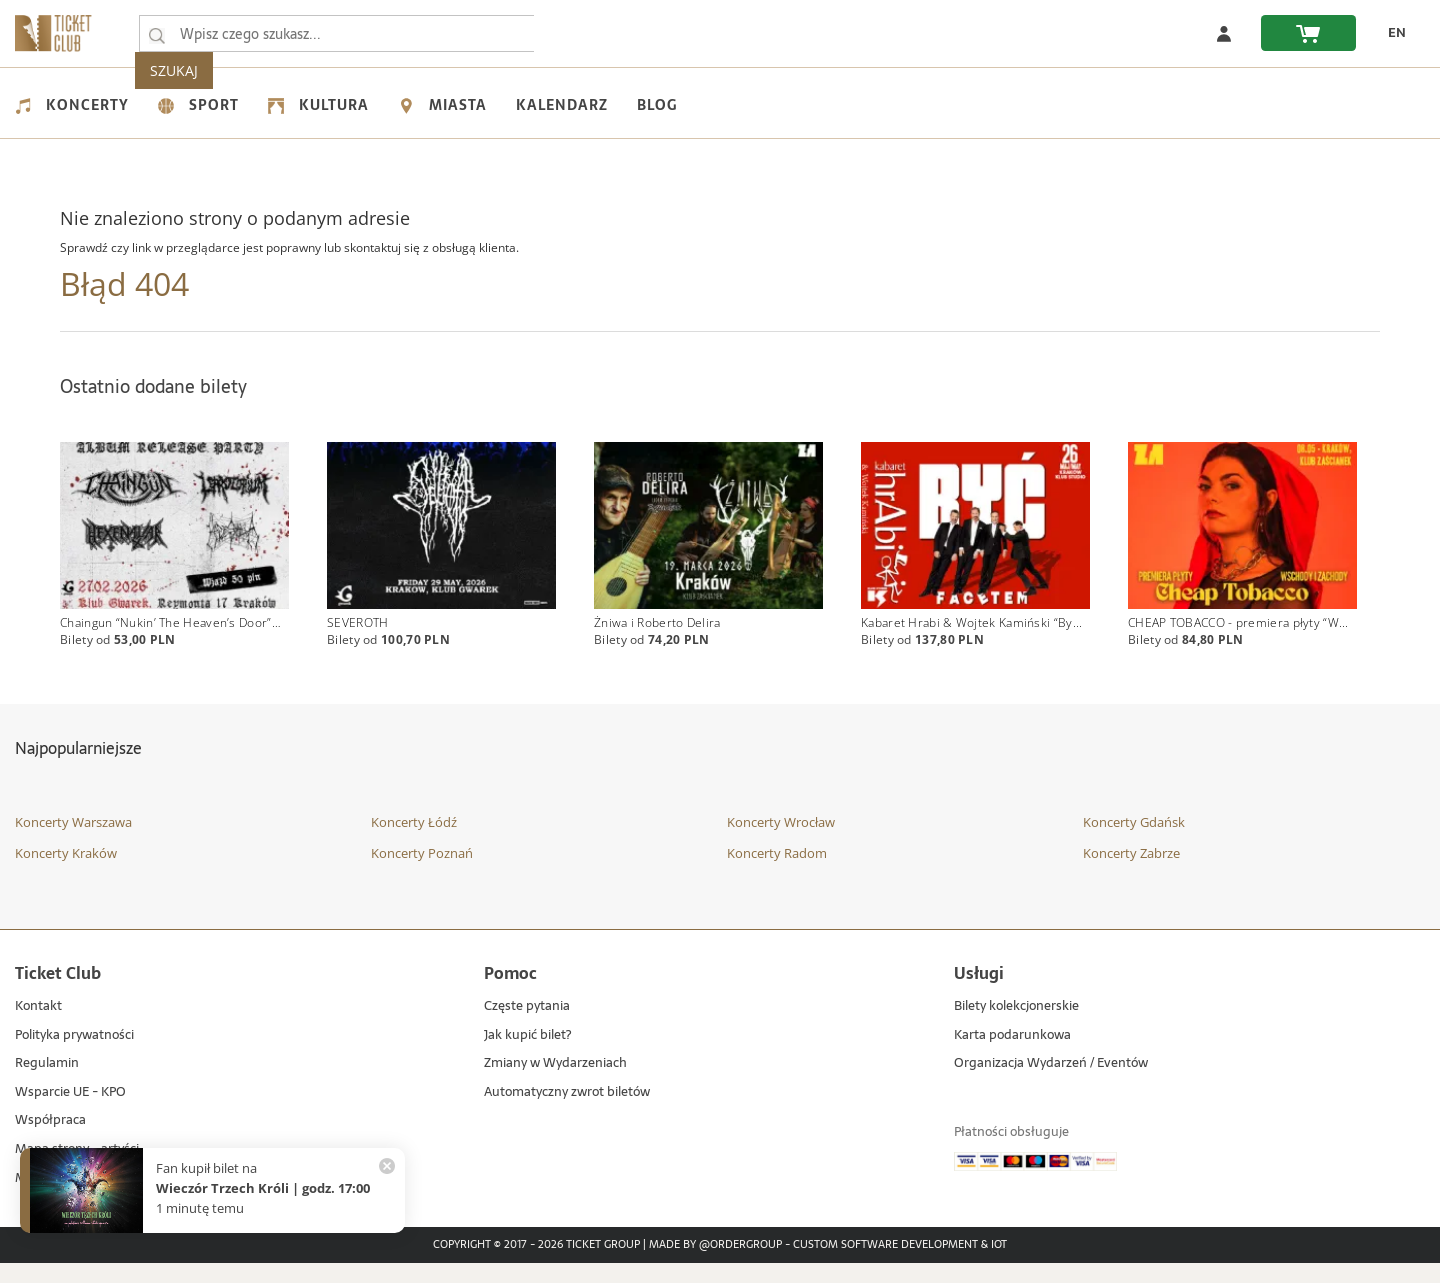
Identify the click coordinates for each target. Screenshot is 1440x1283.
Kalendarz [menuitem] (562, 105)
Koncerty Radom (777, 873)
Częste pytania (527, 1027)
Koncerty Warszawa (73, 842)
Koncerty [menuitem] (72, 105)
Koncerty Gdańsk (1134, 842)
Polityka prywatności (74, 1055)
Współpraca (50, 1141)
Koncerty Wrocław (781, 842)
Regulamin (47, 1084)
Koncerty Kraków (66, 873)
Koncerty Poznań (422, 873)
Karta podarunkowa (1012, 1055)
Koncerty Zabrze (1131, 873)
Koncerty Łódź (414, 842)
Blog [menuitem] (657, 105)
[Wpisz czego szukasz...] (157, 34)
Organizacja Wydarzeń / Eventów (1051, 1084)
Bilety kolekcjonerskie (1016, 1027)
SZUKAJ (578, 33)
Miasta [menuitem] (442, 105)
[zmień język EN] (1391, 33)
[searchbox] (339, 33)
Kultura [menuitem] (318, 105)
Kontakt (38, 1027)
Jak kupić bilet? (527, 1055)
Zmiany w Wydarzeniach (555, 1084)
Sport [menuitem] (198, 105)
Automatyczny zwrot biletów (567, 1112)
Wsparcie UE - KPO (70, 1112)
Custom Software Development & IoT (900, 1266)
